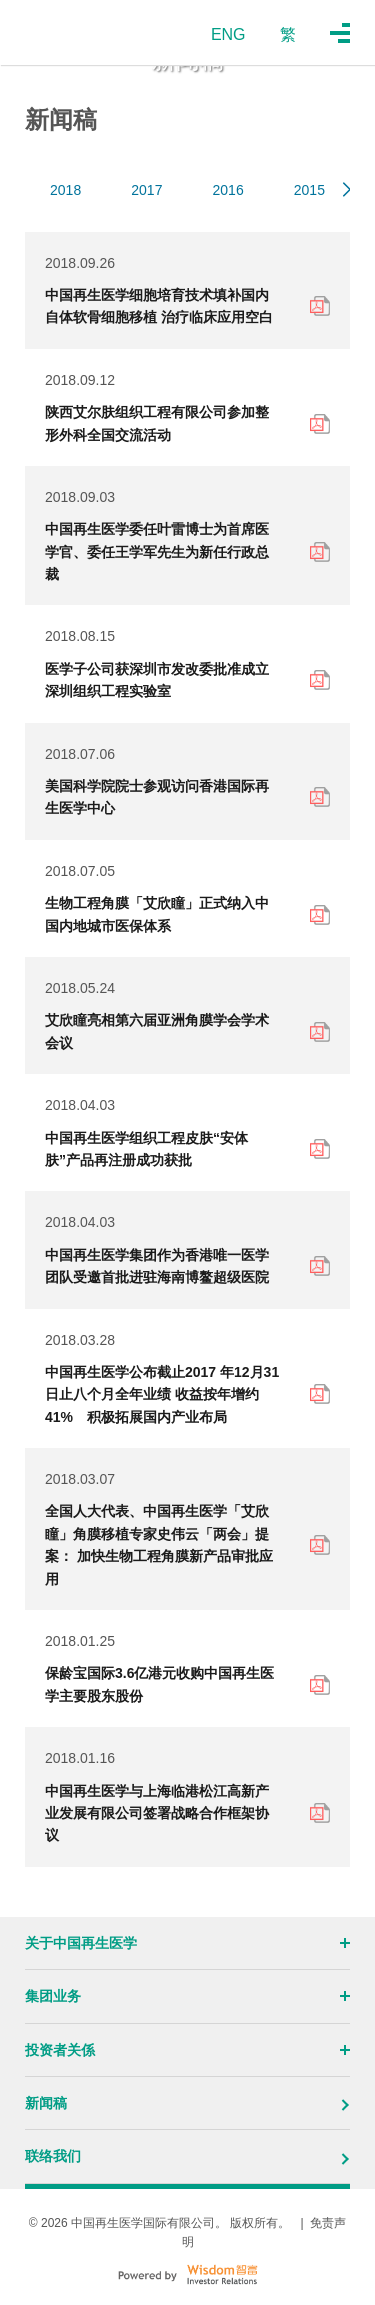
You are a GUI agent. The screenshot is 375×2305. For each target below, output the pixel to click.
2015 (309, 190)
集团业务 (187, 1996)
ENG (228, 34)
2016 (228, 190)
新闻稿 (187, 2103)
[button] (346, 190)
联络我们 (187, 2156)
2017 (146, 190)
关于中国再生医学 (187, 1943)
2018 (65, 190)
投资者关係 (187, 2050)
